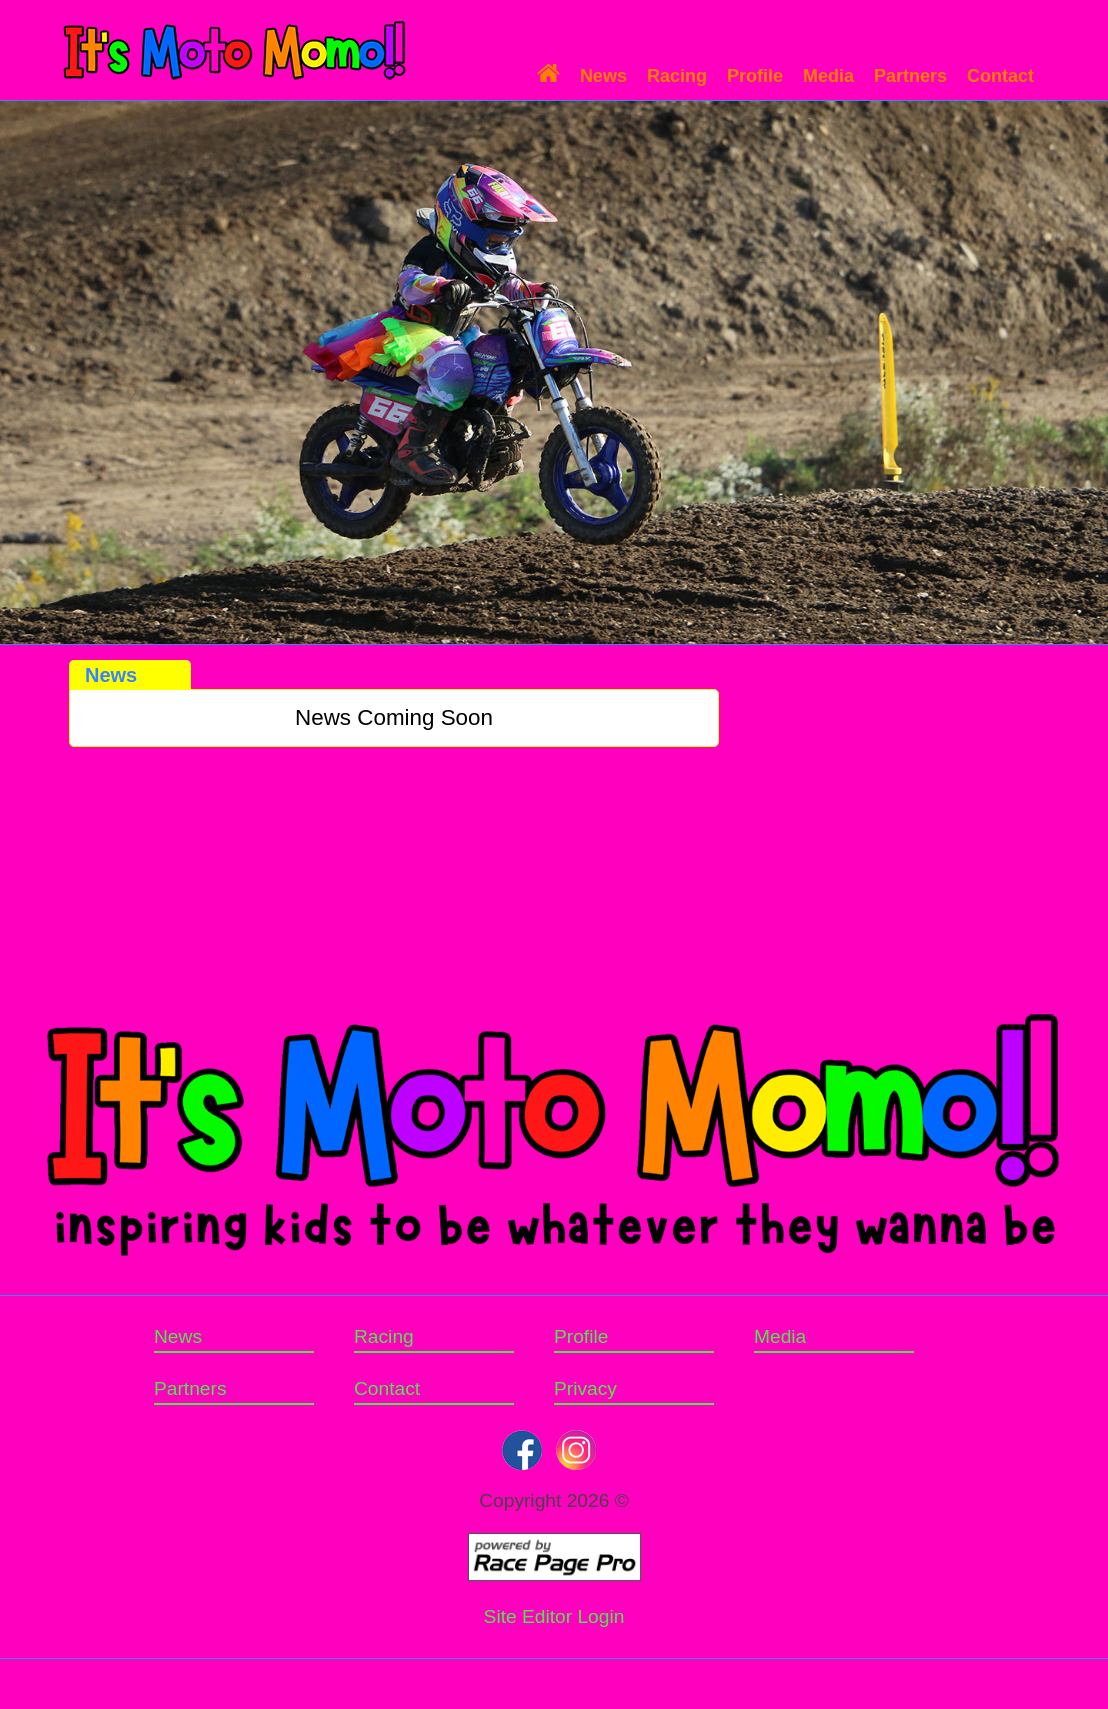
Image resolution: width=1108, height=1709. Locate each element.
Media (828, 76)
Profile (755, 76)
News (603, 76)
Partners (910, 76)
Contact (1000, 76)
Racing (677, 76)
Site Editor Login (554, 1616)
